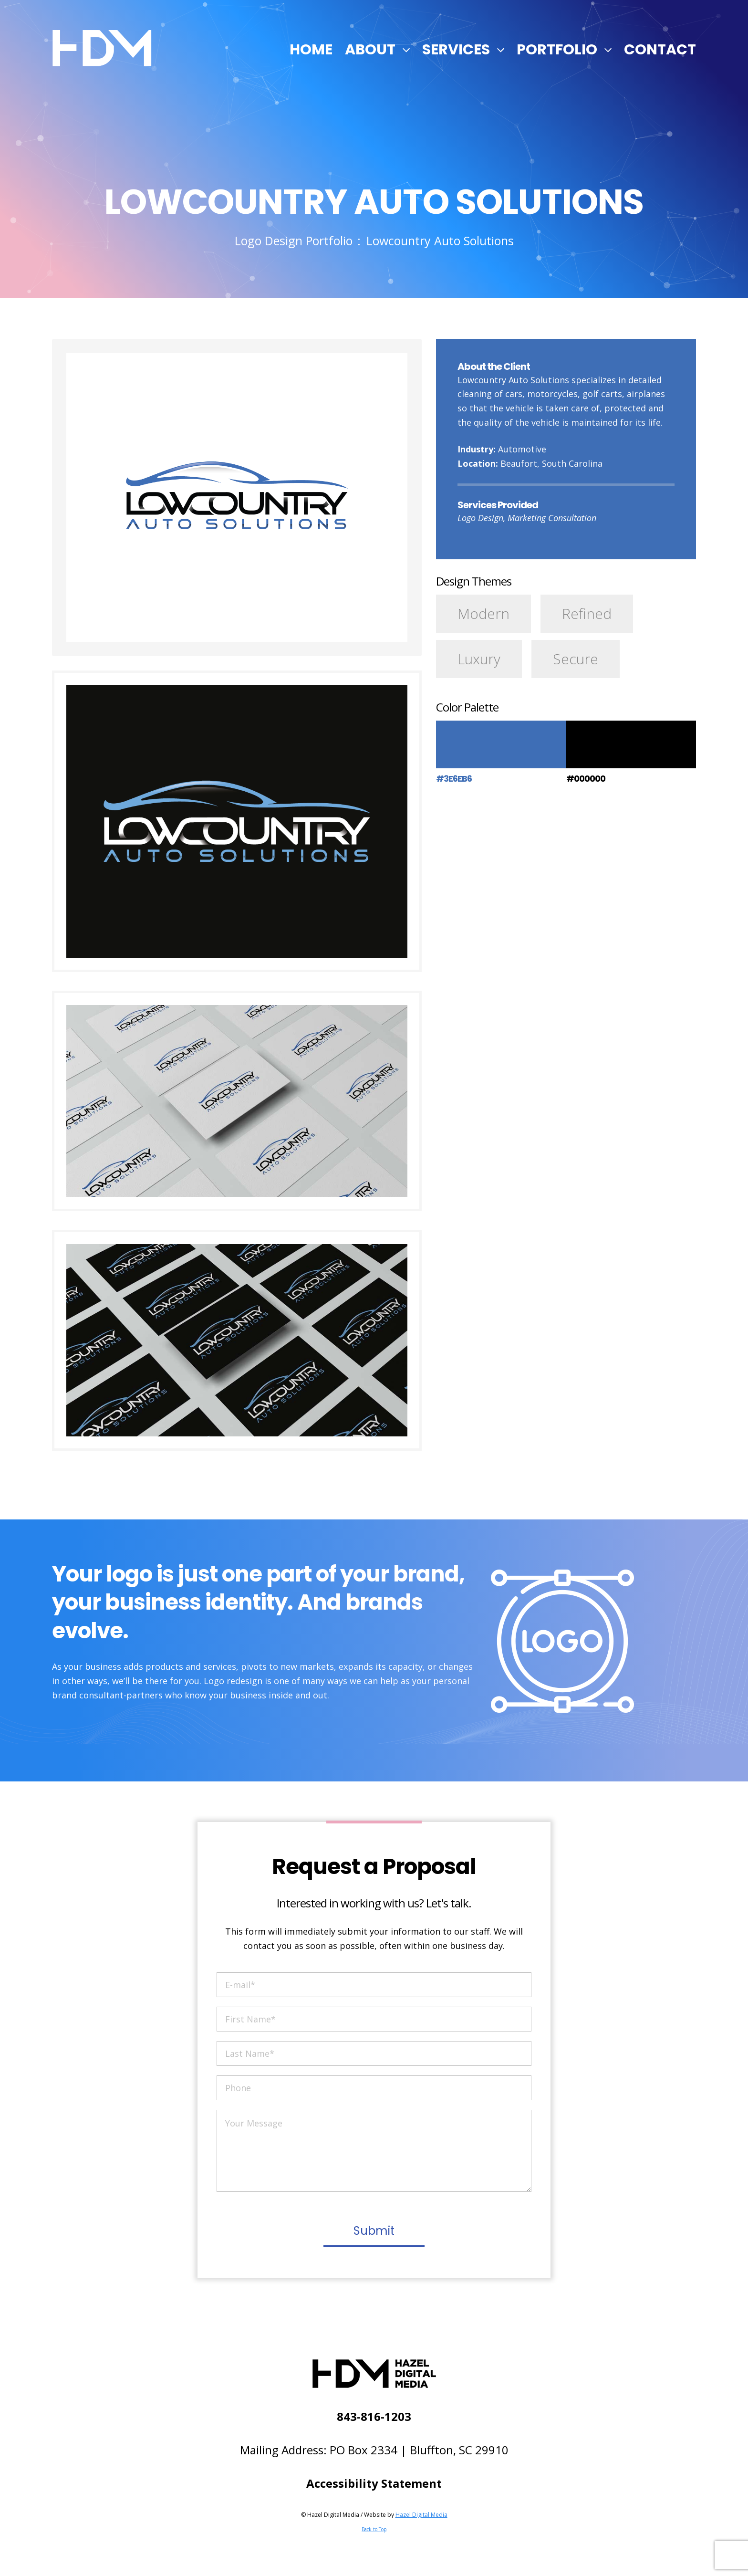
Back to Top (374, 2529)
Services (456, 50)
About (370, 50)
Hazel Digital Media (421, 2515)
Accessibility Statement (374, 2483)
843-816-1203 (374, 2416)
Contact (660, 50)
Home (311, 50)
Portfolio (557, 50)
